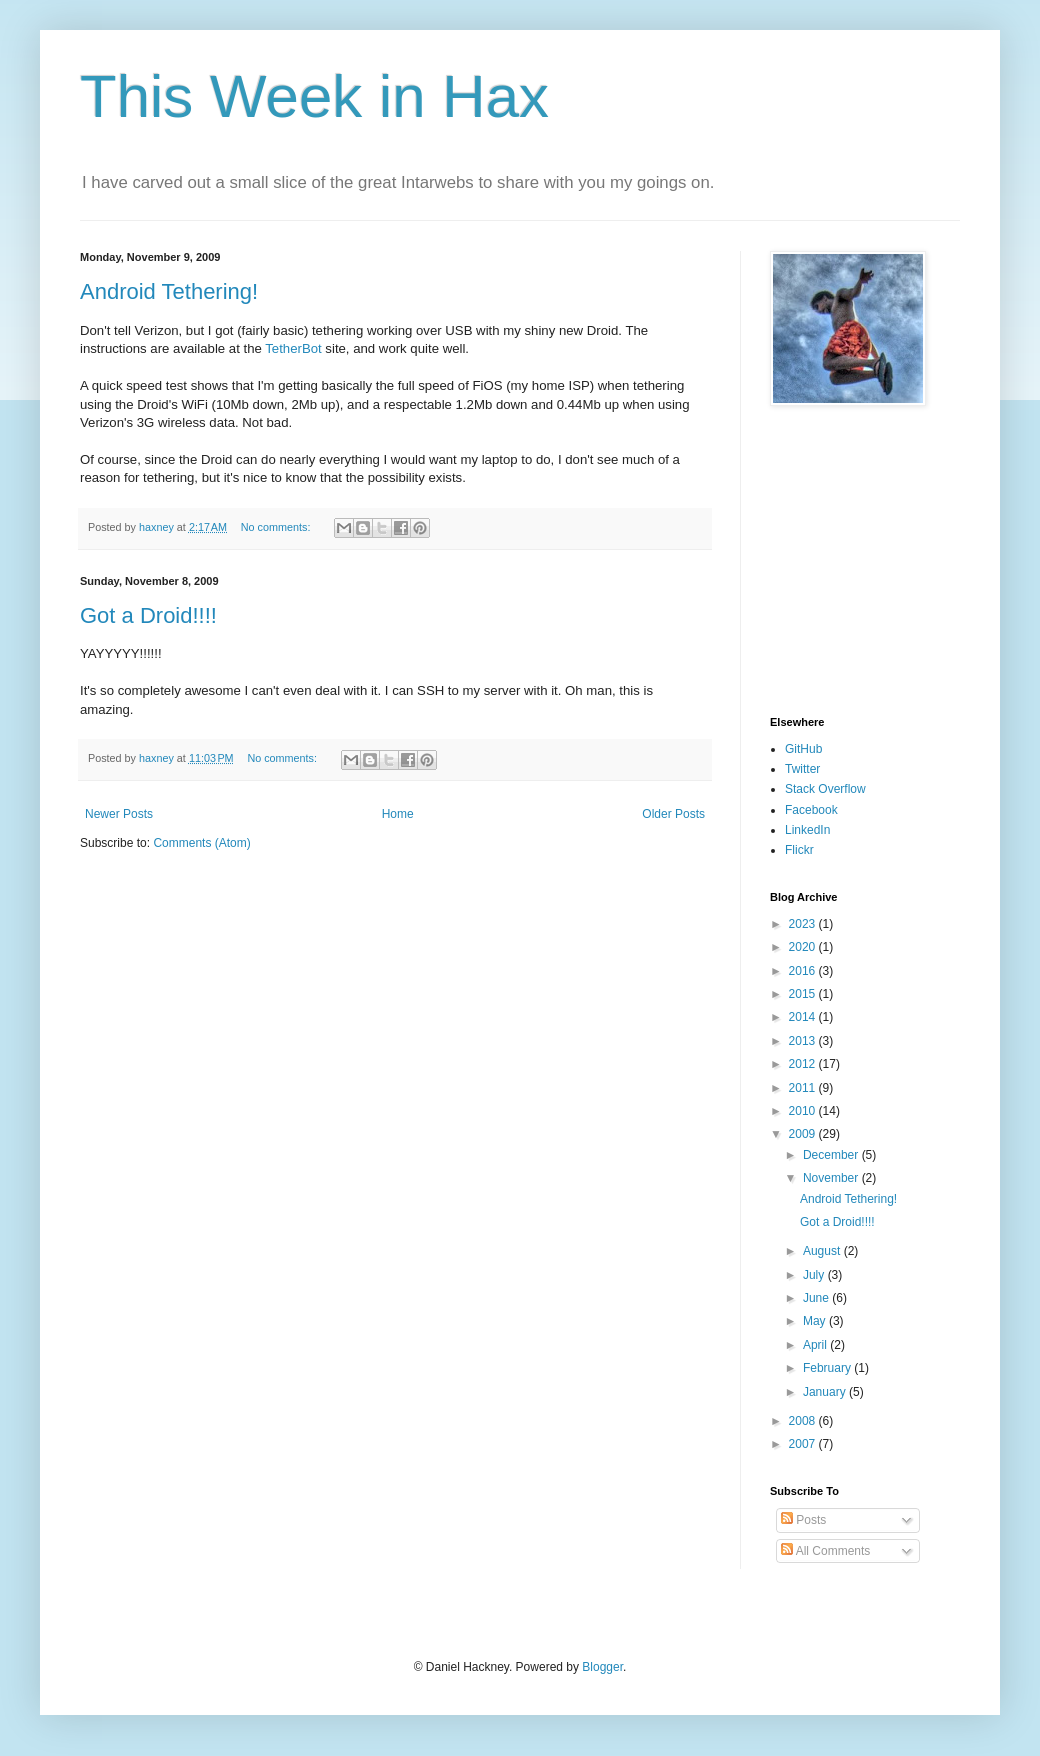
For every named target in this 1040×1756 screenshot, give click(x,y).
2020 (804, 947)
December (832, 1155)
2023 (804, 924)
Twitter (802, 769)
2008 (804, 1421)
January (826, 1392)
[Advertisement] (830, 561)
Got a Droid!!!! (148, 615)
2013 (804, 1041)
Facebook (811, 810)
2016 (804, 971)
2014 (804, 1017)
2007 (804, 1444)
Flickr (799, 850)
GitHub (803, 749)
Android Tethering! (169, 291)
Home (398, 814)
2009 (804, 1134)
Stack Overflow (825, 789)
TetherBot (293, 348)
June (817, 1298)
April (816, 1345)
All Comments (825, 1551)
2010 (804, 1111)
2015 (804, 994)
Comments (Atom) (201, 843)
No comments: (277, 527)
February (828, 1368)
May (816, 1321)
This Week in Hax (314, 96)
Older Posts (673, 814)
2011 (804, 1088)
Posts (803, 1520)
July (815, 1275)
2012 (804, 1064)
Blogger (602, 1667)
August (823, 1251)
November (832, 1178)
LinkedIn (807, 830)
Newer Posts (119, 814)
